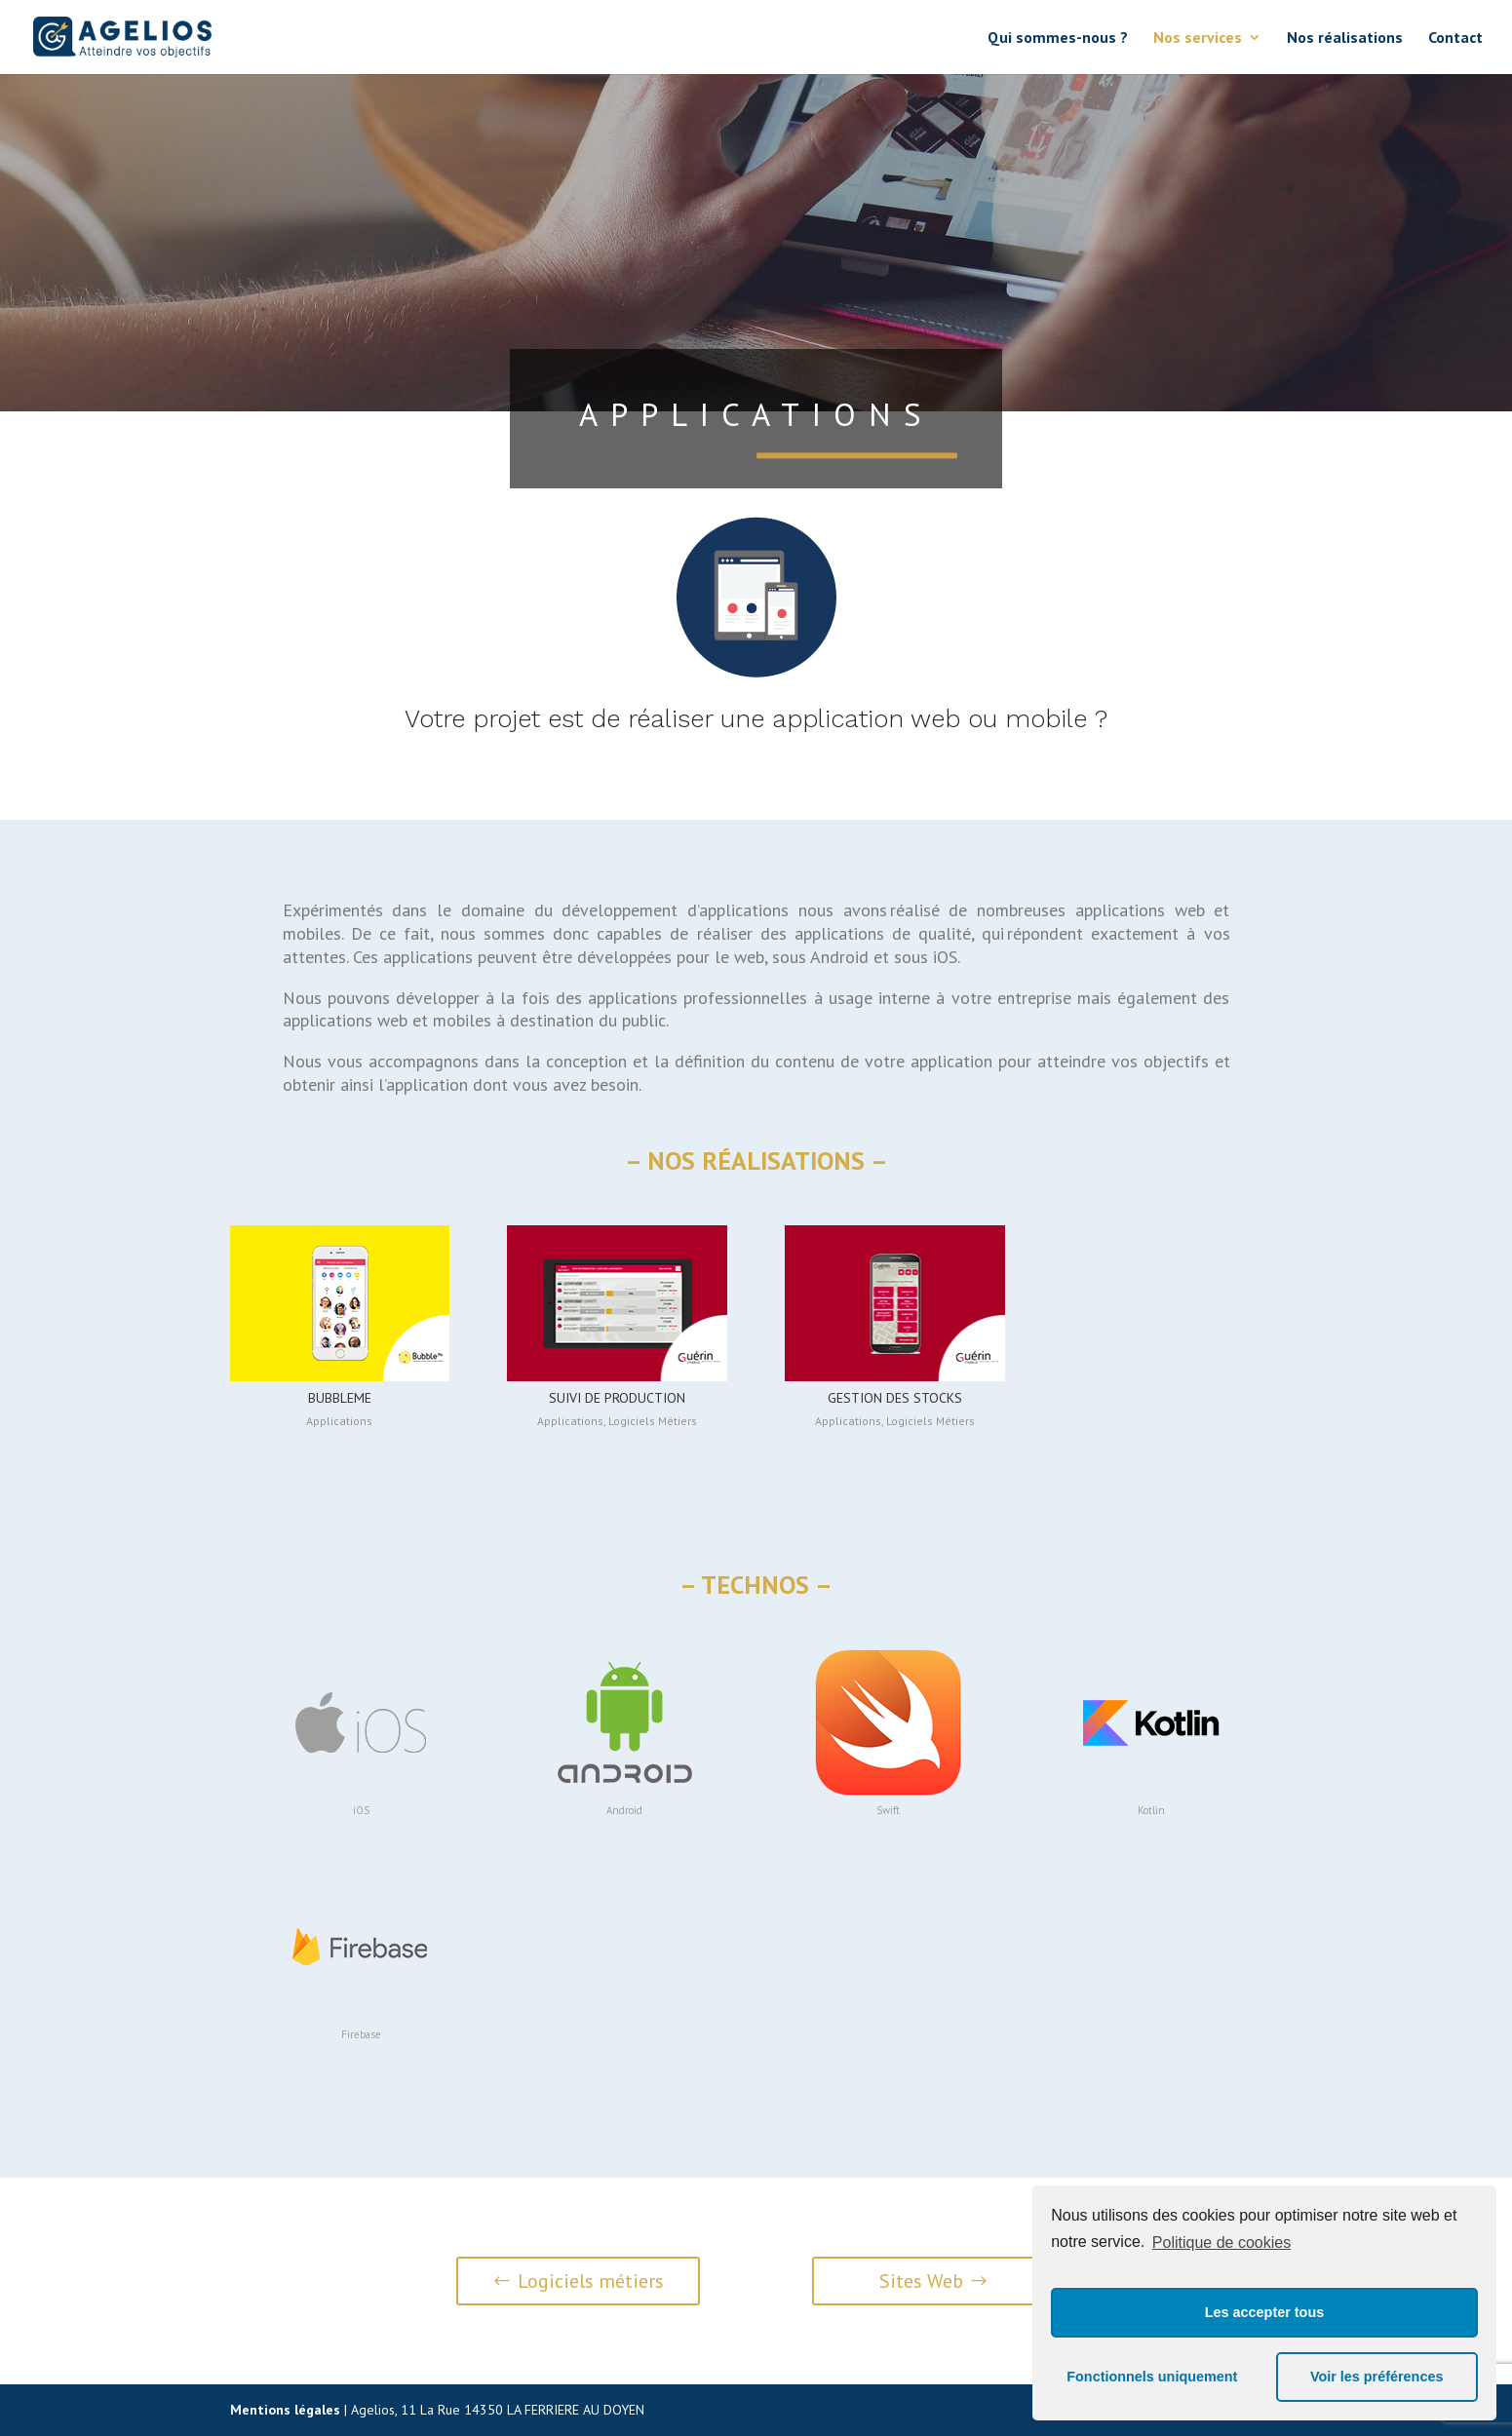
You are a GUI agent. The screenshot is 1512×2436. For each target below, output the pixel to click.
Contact (1455, 38)
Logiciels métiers (591, 2281)
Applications (339, 1420)
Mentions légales (285, 2409)
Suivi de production (617, 1398)
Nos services (1197, 38)
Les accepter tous (1264, 2312)
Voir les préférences (1377, 2376)
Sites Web (921, 2281)
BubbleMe (339, 1398)
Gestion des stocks (895, 1398)
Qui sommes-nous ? (1058, 38)
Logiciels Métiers (652, 1420)
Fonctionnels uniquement (1151, 2376)
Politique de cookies (1221, 2242)
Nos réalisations (1345, 38)
